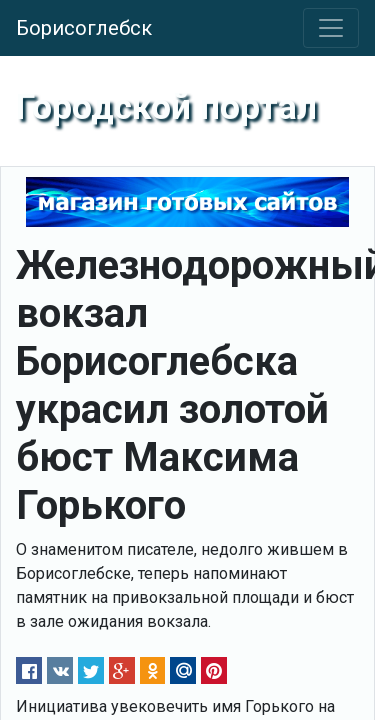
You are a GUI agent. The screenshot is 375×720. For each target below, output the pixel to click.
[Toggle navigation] (331, 28)
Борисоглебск (84, 28)
